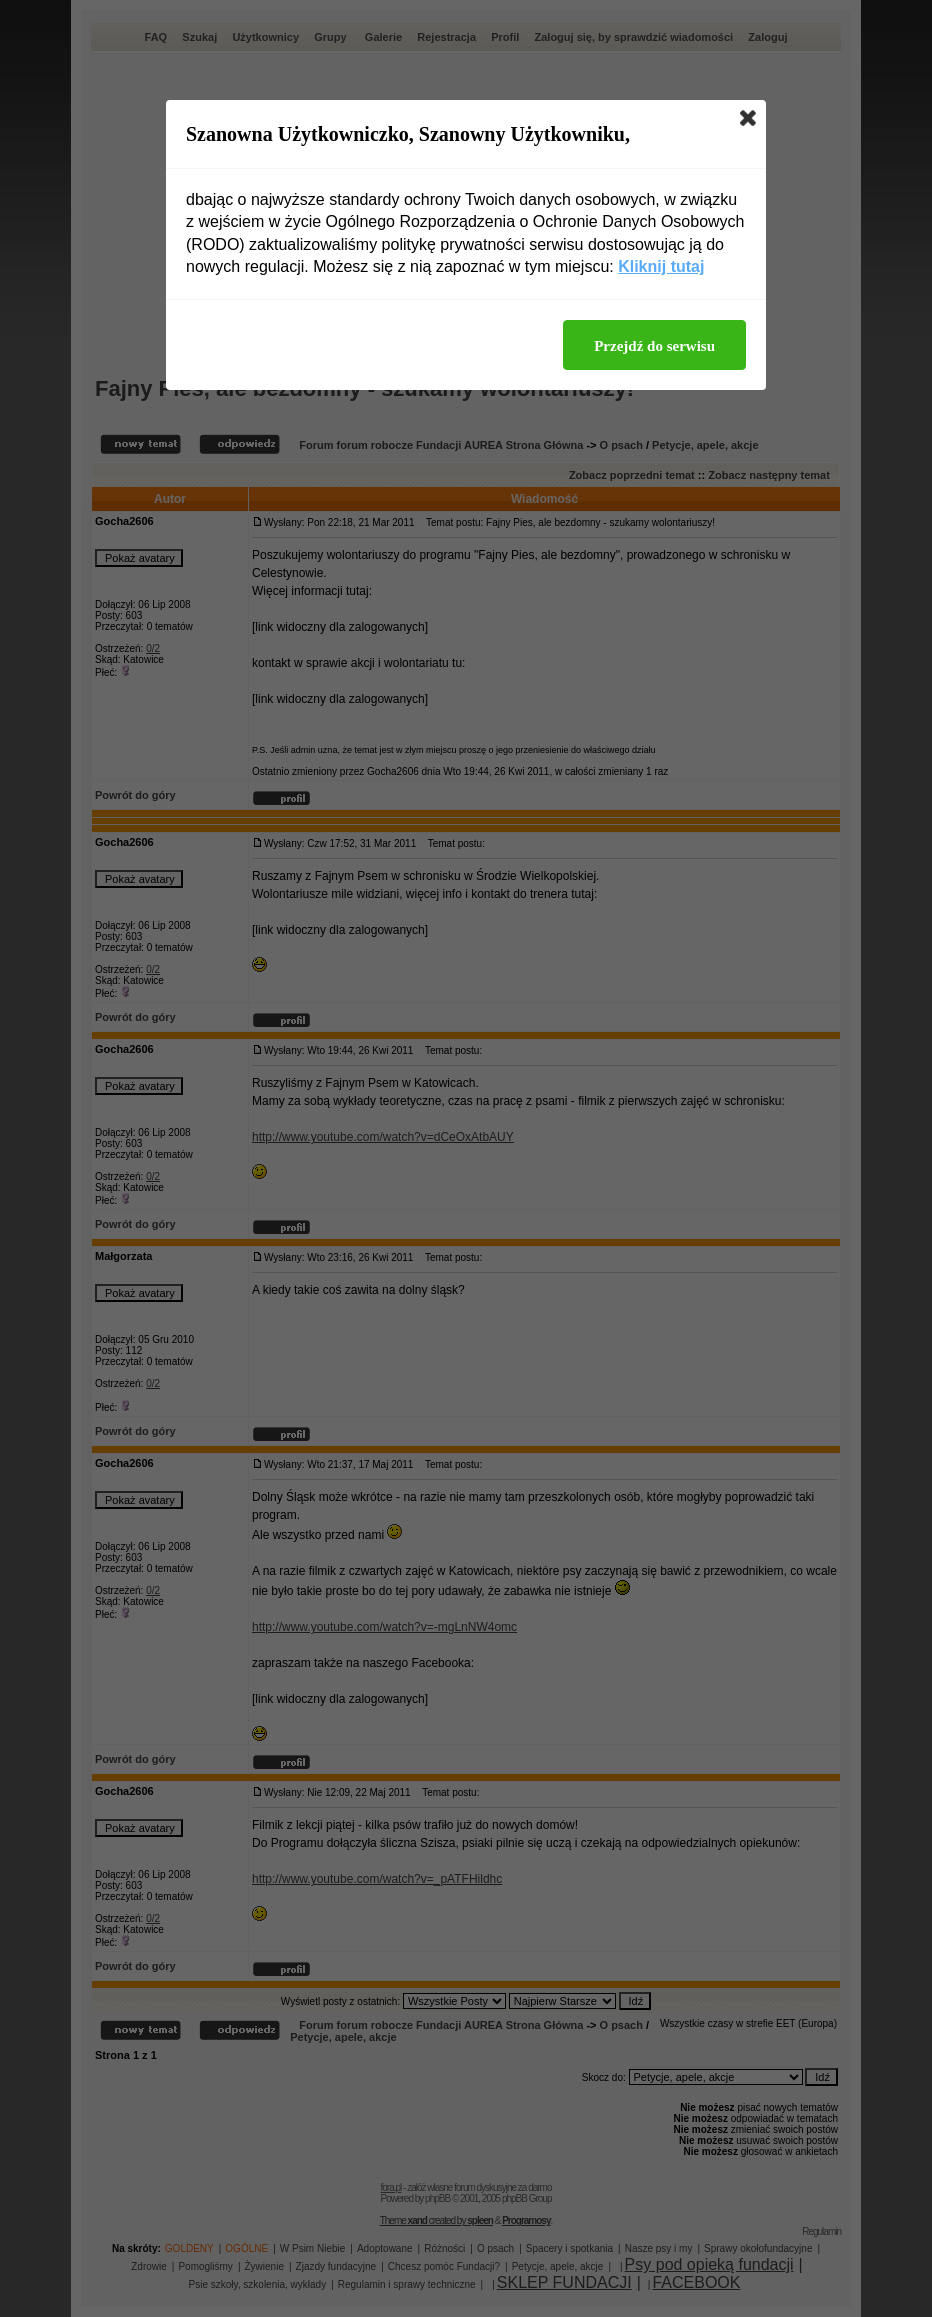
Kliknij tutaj (661, 266)
